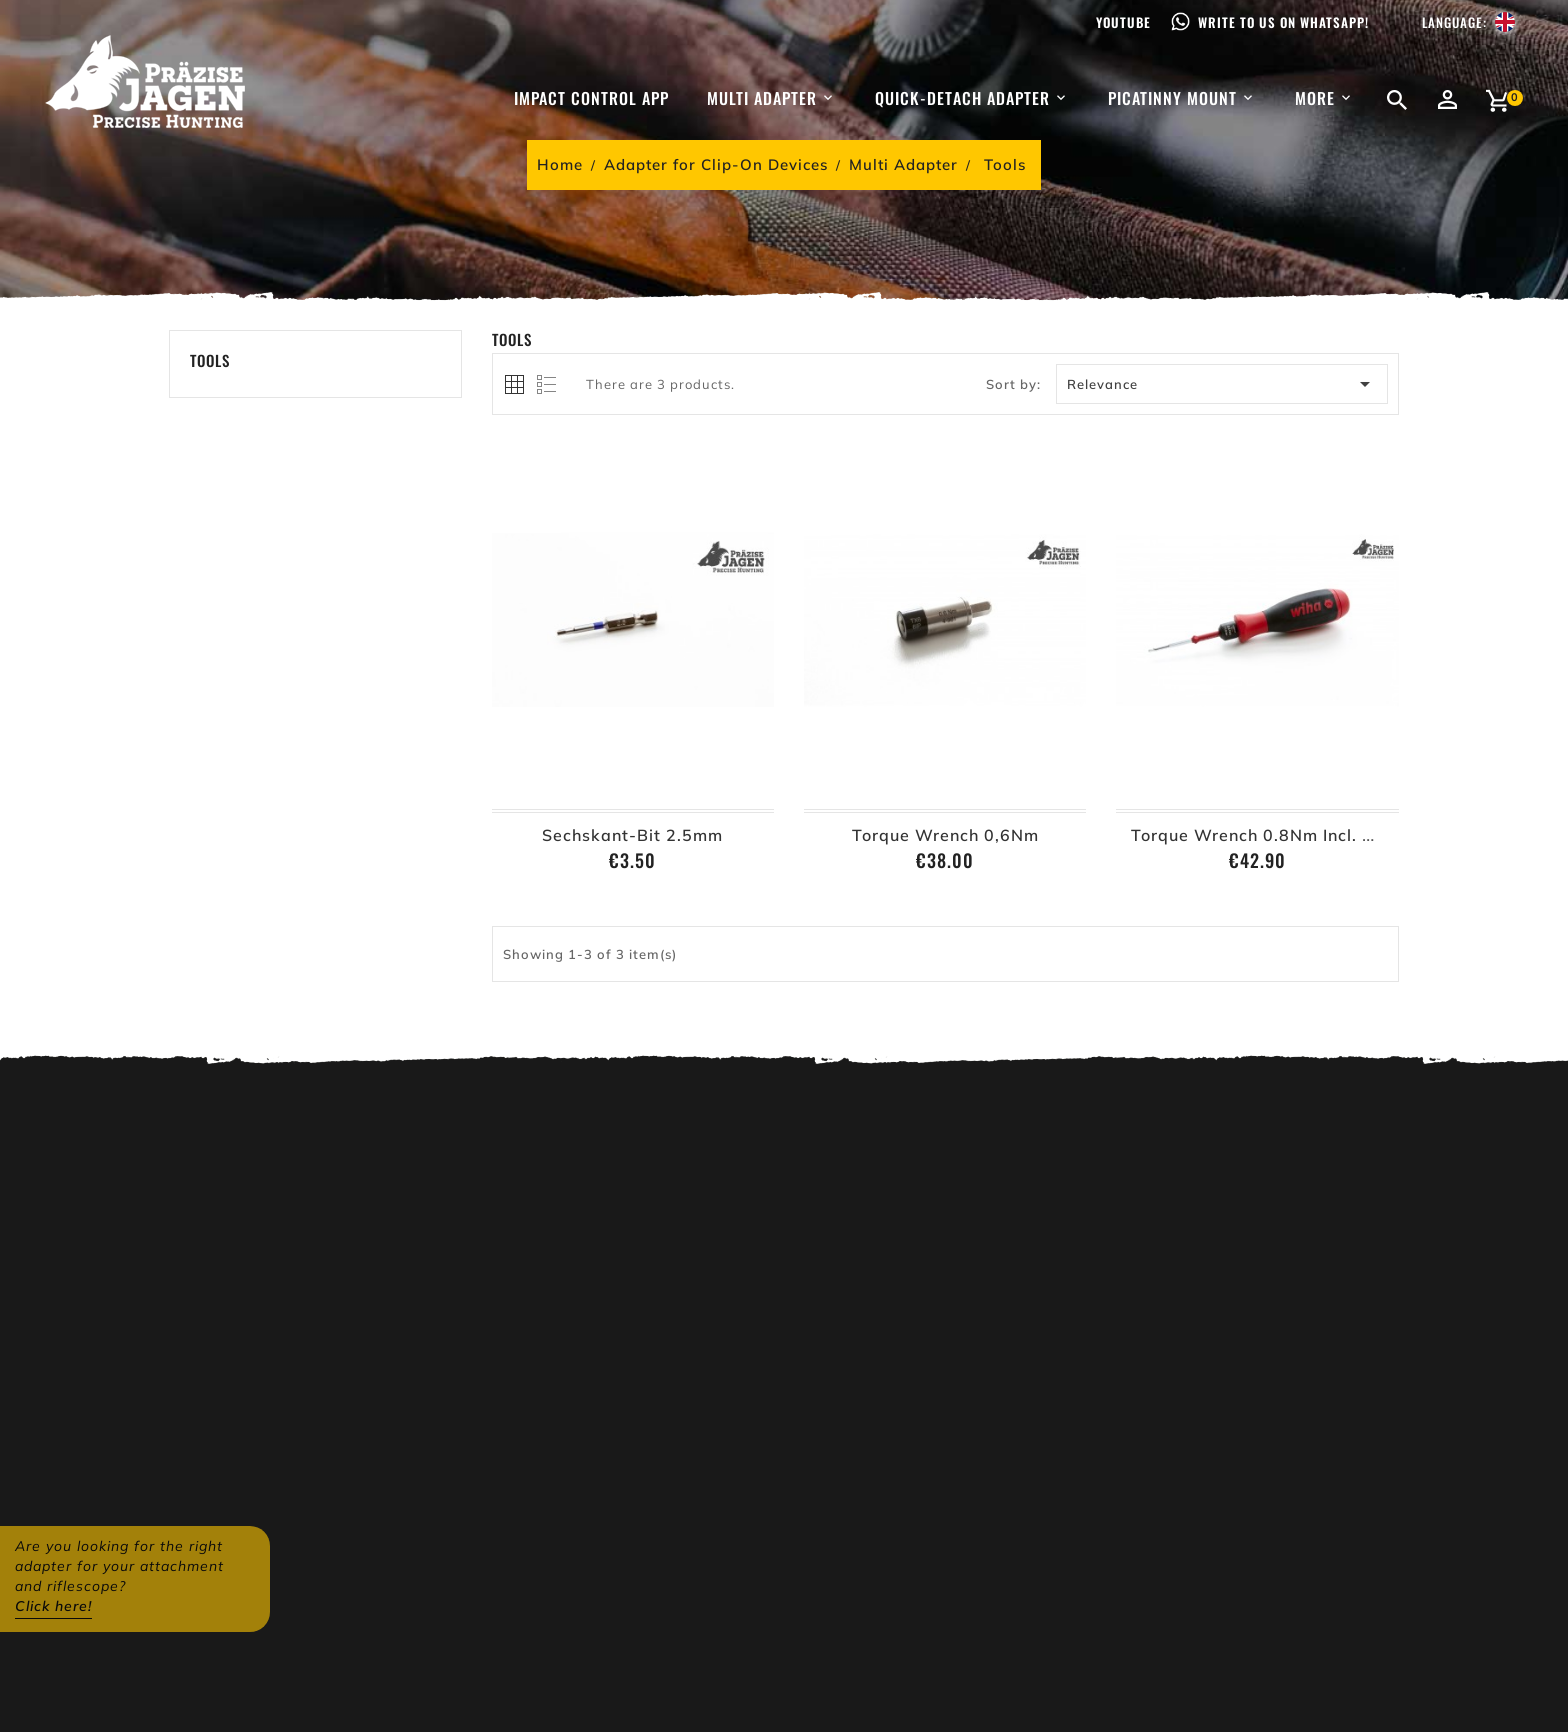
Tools (210, 360)
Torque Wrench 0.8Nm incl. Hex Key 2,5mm (1312, 835)
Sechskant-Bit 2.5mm (632, 835)
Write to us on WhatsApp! (1283, 22)
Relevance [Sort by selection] (1222, 384)
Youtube (1123, 22)
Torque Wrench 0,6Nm (945, 835)
